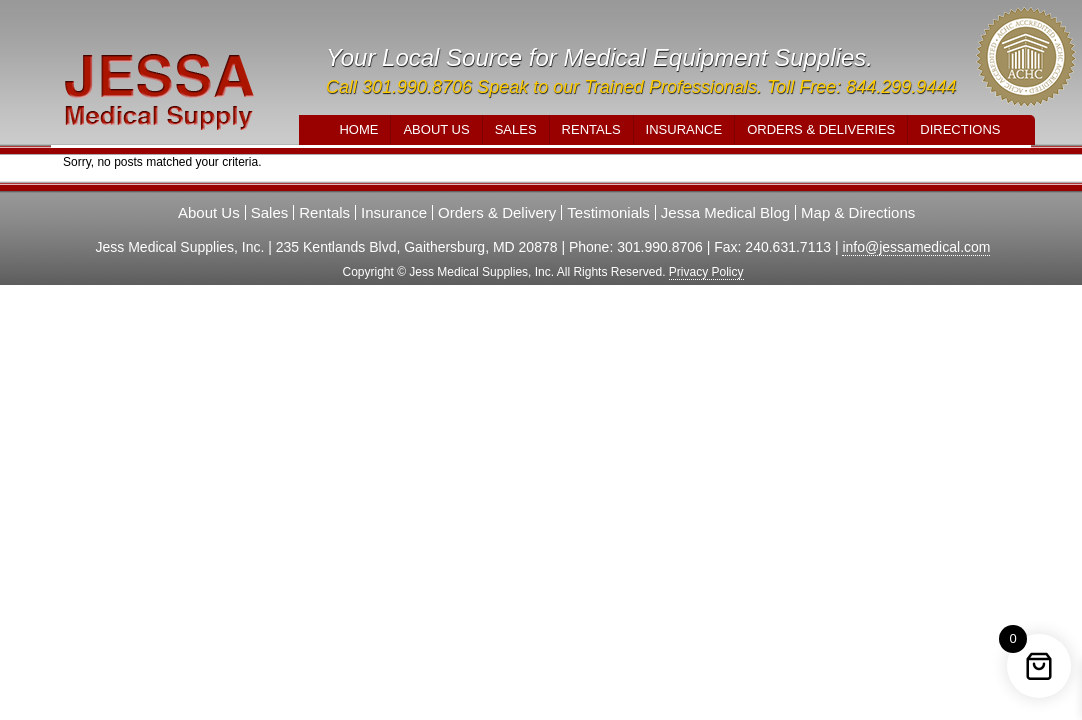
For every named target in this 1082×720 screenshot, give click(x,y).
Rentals (591, 129)
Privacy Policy (706, 272)
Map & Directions (858, 212)
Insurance (684, 129)
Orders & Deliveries (821, 129)
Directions (960, 129)
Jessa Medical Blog (725, 212)
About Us (436, 129)
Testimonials (608, 212)
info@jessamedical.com (916, 247)
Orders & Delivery (497, 212)
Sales (516, 129)
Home (358, 129)
